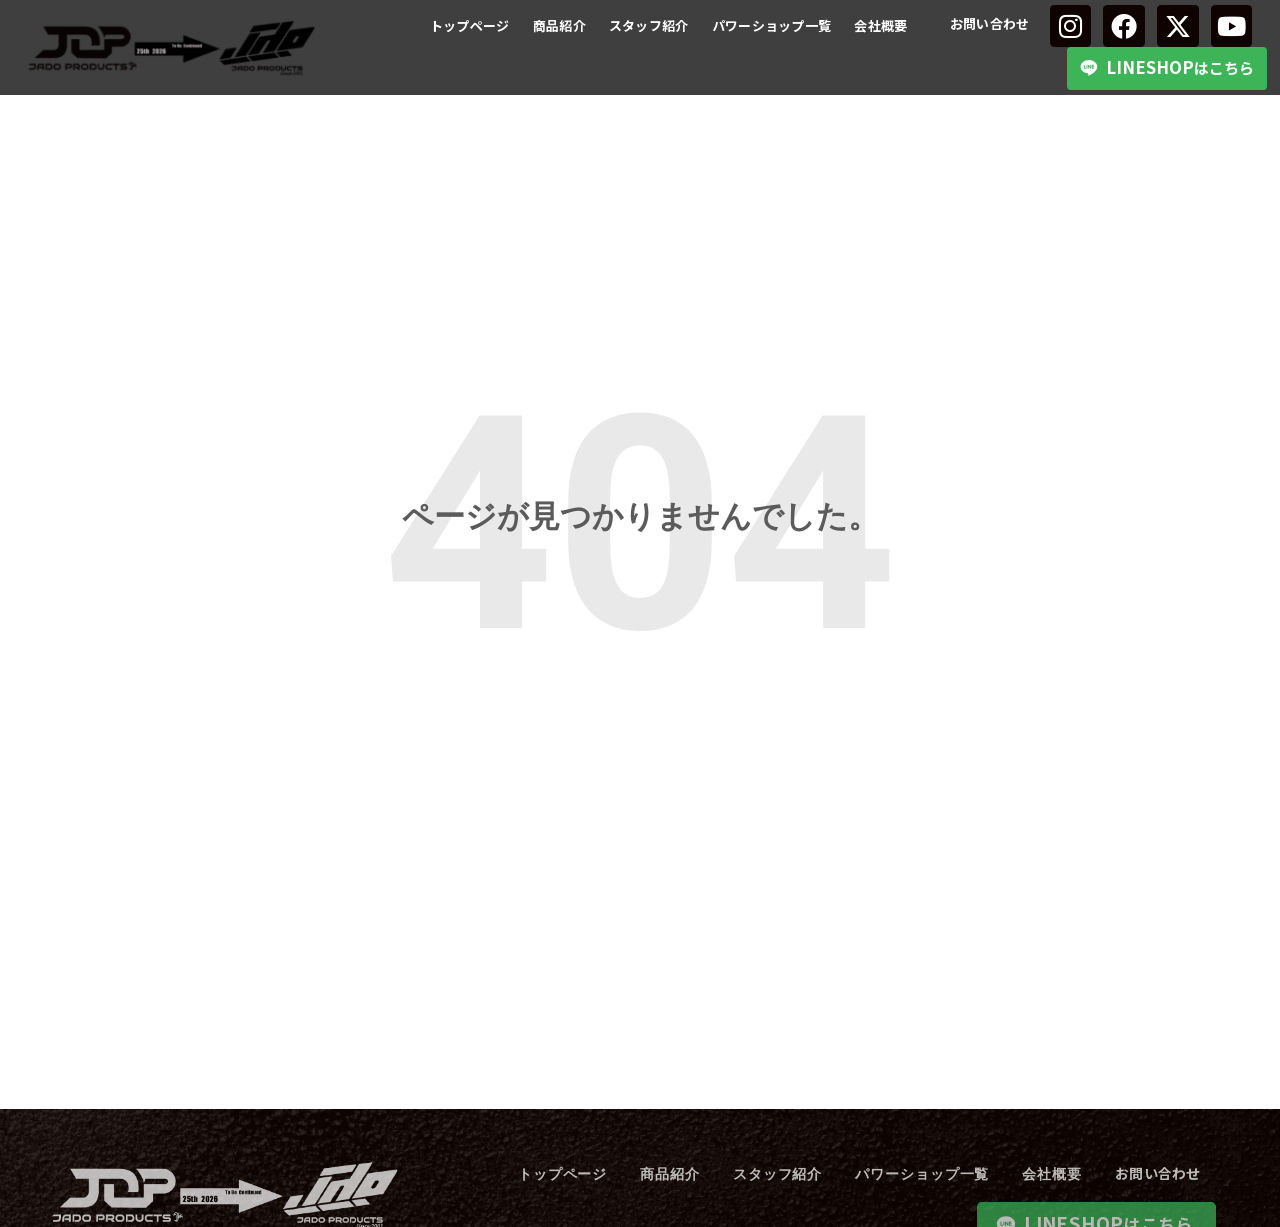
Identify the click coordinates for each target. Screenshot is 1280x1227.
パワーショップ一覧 (772, 25)
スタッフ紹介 (649, 25)
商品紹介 (559, 25)
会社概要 (880, 25)
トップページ (470, 25)
